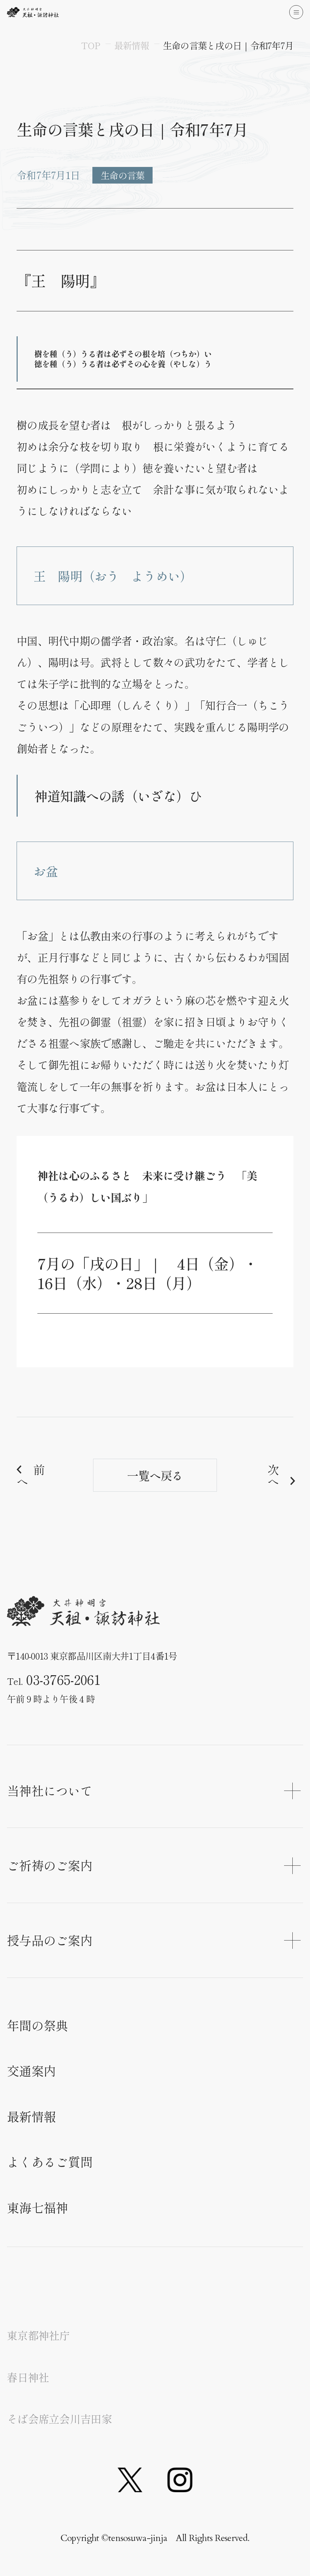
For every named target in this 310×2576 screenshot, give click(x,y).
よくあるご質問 (49, 2161)
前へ (30, 1475)
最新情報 (31, 2116)
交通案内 (31, 2070)
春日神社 (28, 2377)
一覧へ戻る (155, 1475)
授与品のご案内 (154, 1940)
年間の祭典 (37, 2025)
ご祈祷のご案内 (154, 1865)
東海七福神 (37, 2207)
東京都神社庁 (38, 2335)
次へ (273, 1475)
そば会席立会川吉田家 (59, 2418)
